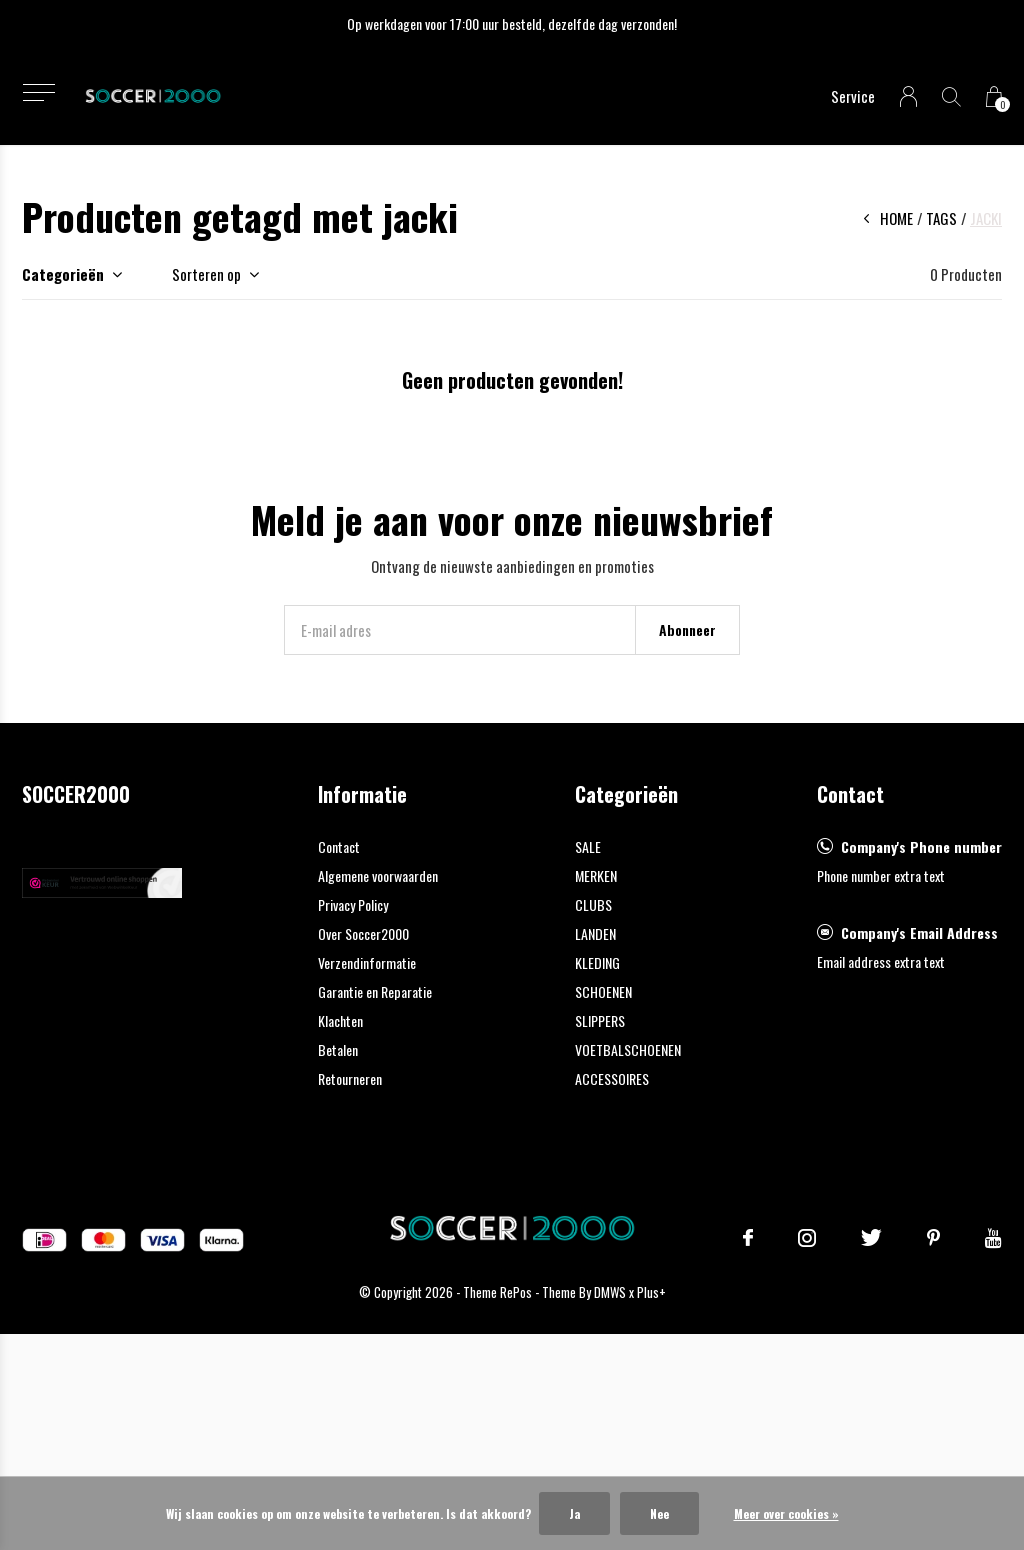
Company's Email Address (919, 932)
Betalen (338, 1049)
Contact (339, 846)
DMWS (610, 1292)
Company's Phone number (921, 846)
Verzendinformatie (367, 962)
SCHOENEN (603, 991)
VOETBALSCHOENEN (628, 1049)
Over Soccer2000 (363, 933)
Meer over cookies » (786, 1513)
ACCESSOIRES (612, 1078)
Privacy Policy (353, 904)
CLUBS (593, 904)
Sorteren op (206, 274)
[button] (38, 92)
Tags (941, 218)
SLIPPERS (600, 1020)
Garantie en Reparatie (375, 991)
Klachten (340, 1020)
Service (853, 96)
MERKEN (596, 875)
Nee (659, 1513)
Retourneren (350, 1078)
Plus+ (651, 1292)
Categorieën (63, 274)
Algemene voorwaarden (378, 875)
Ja (574, 1513)
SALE (588, 846)
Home (896, 218)
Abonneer (687, 629)
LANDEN (595, 933)
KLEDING (597, 962)
